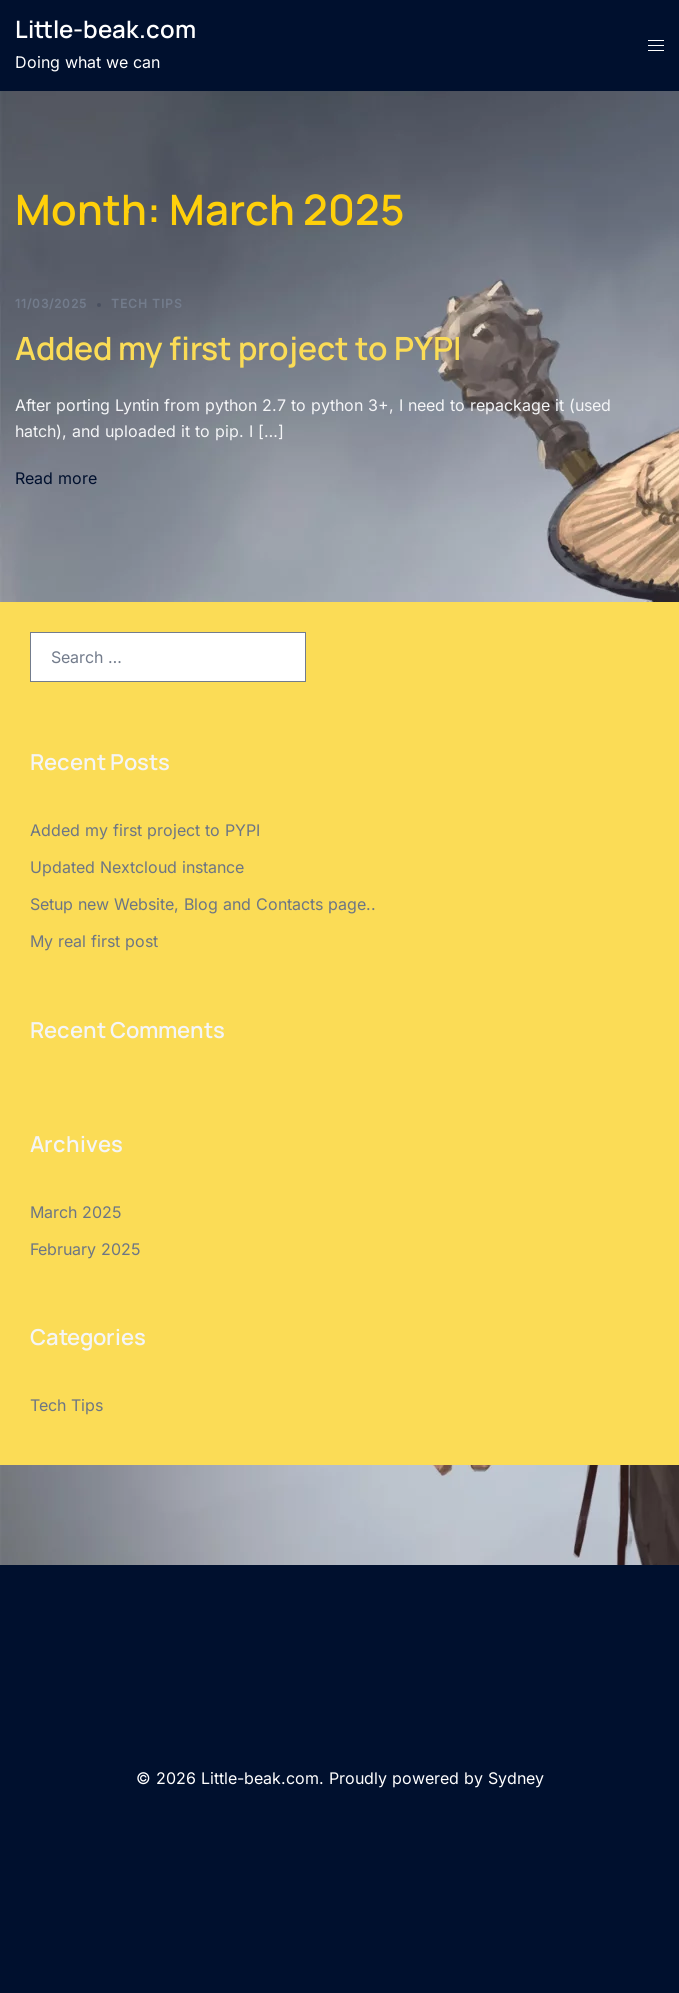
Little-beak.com (105, 28)
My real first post (94, 941)
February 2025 (85, 1249)
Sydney (516, 1778)
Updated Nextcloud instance (137, 867)
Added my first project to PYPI (238, 348)
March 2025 (76, 1212)
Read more (56, 478)
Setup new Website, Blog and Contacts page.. (203, 904)
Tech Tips (147, 303)
